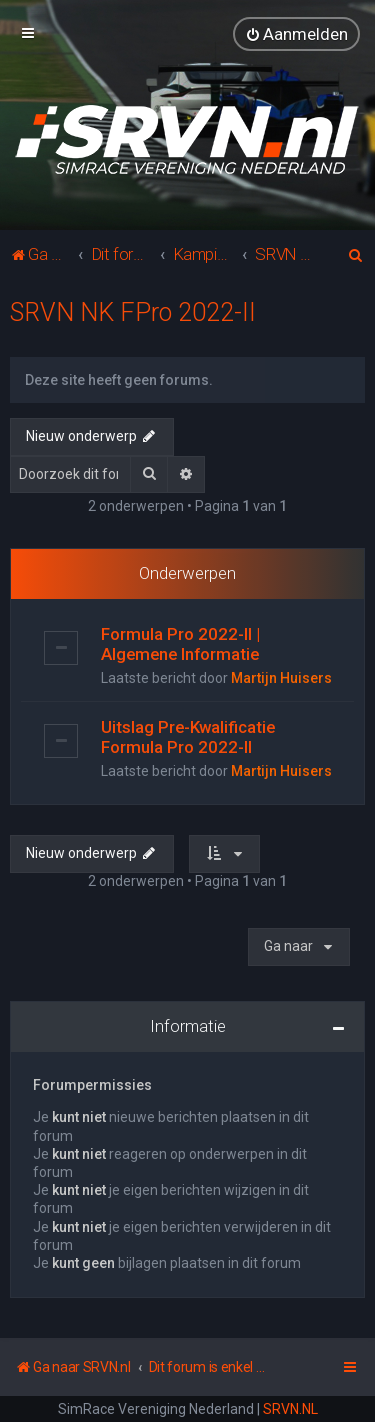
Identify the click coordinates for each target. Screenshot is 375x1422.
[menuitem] (296, 34)
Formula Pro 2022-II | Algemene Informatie (180, 644)
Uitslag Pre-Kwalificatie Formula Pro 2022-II (188, 737)
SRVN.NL (290, 1409)
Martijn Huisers (281, 678)
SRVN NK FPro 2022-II (133, 311)
